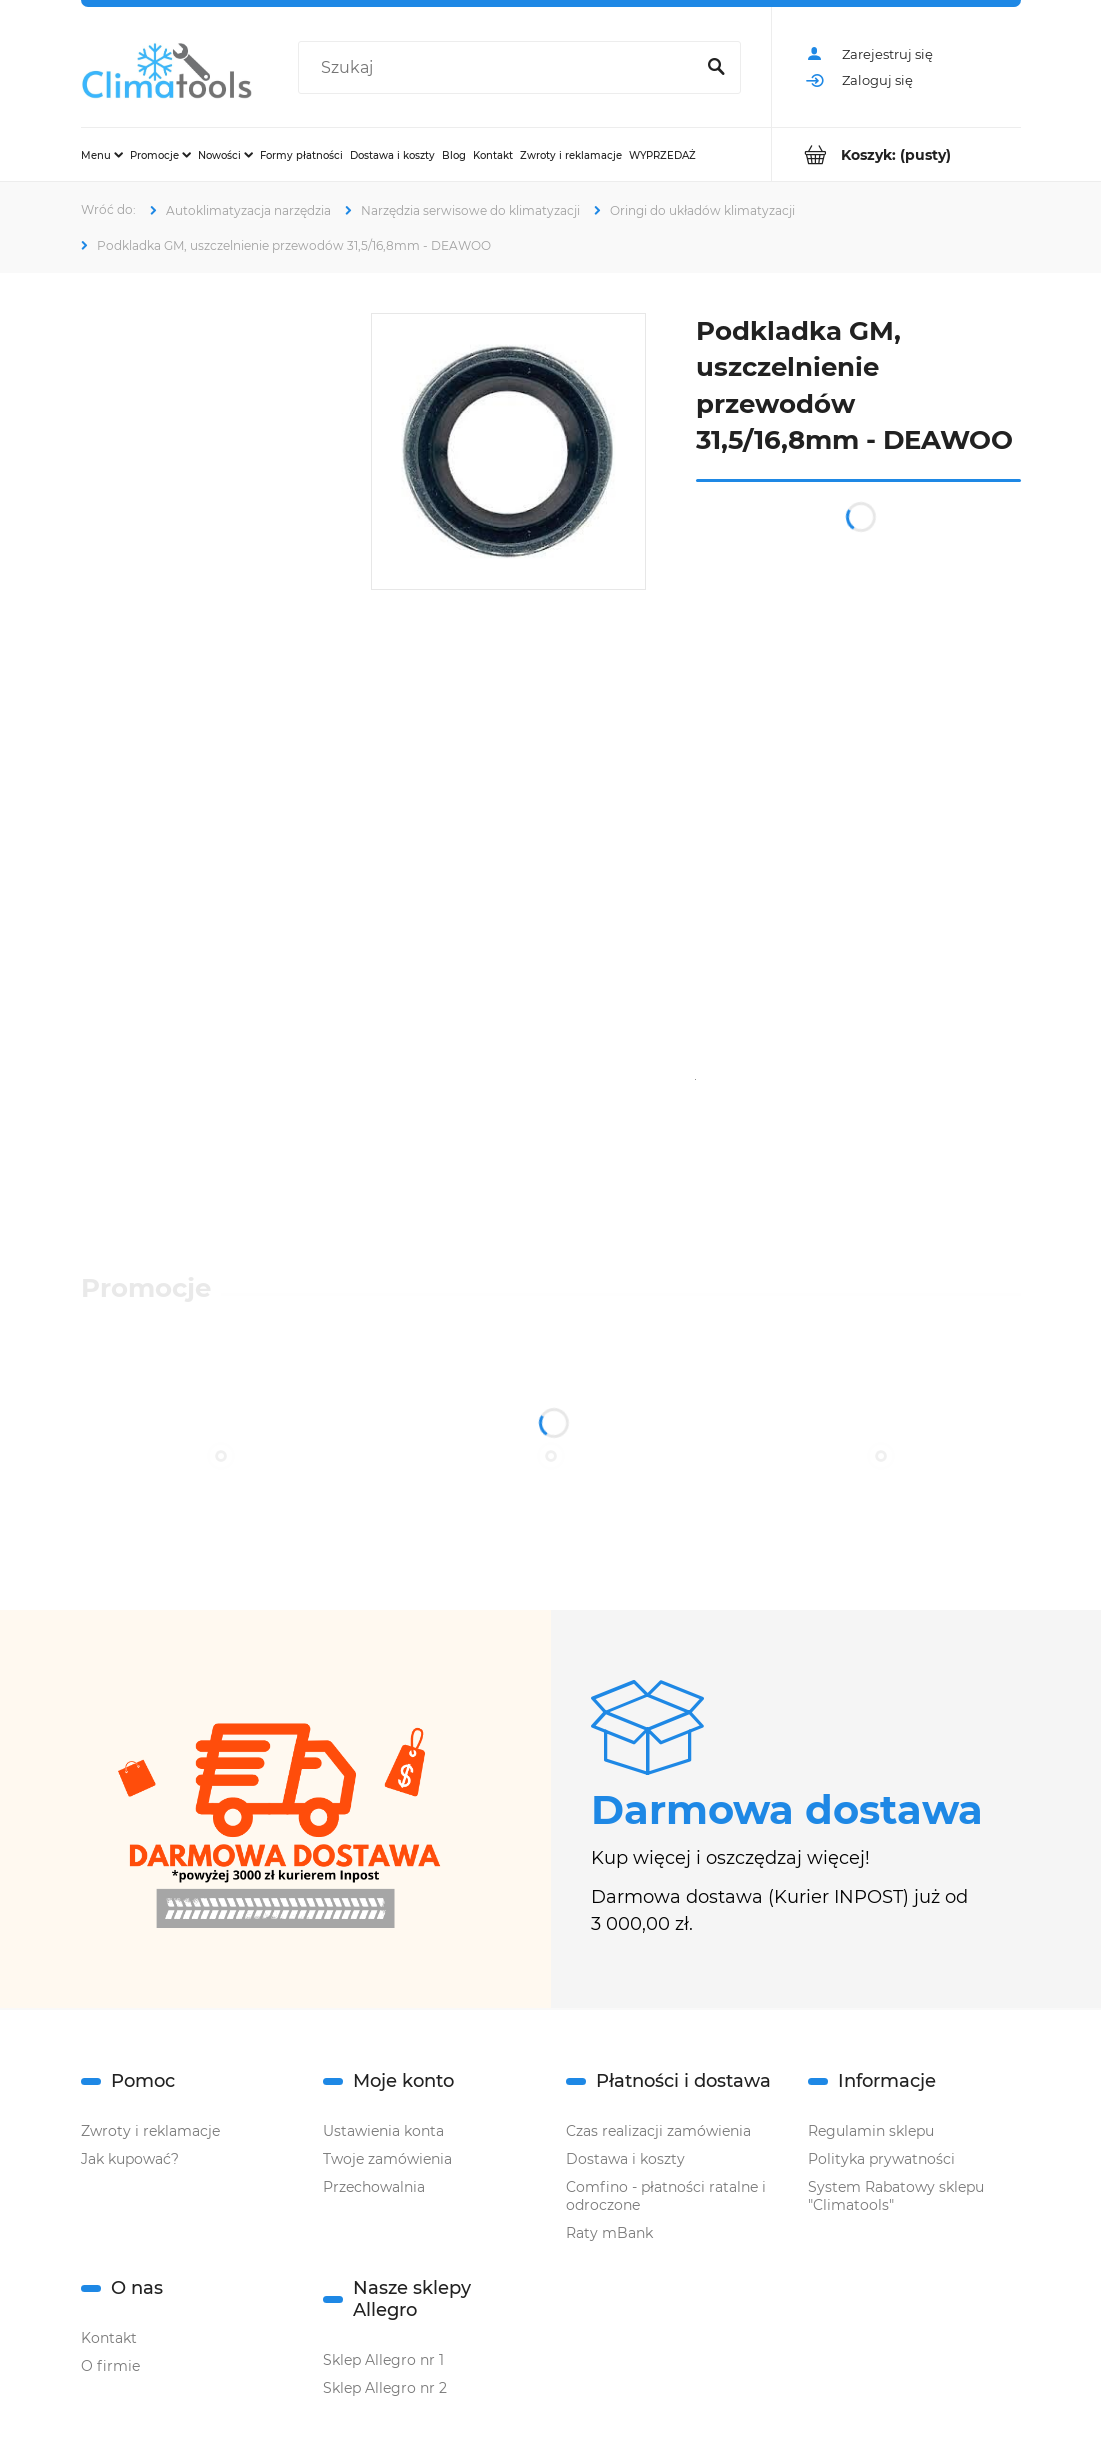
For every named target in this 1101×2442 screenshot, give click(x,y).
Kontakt (109, 2338)
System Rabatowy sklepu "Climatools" (896, 2196)
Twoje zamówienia (387, 2159)
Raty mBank (609, 2233)
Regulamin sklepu (871, 2131)
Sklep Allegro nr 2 (385, 2388)
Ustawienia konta (383, 2131)
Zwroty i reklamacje (150, 2131)
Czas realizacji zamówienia (658, 2131)
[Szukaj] (717, 68)
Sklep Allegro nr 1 (383, 2360)
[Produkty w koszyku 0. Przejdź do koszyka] (896, 154)
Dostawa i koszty (625, 2159)
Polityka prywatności (881, 2159)
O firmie (110, 2366)
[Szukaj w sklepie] (499, 68)
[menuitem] (102, 155)
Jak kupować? (130, 2159)
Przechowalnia (374, 2187)
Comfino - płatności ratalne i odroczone (666, 2196)
